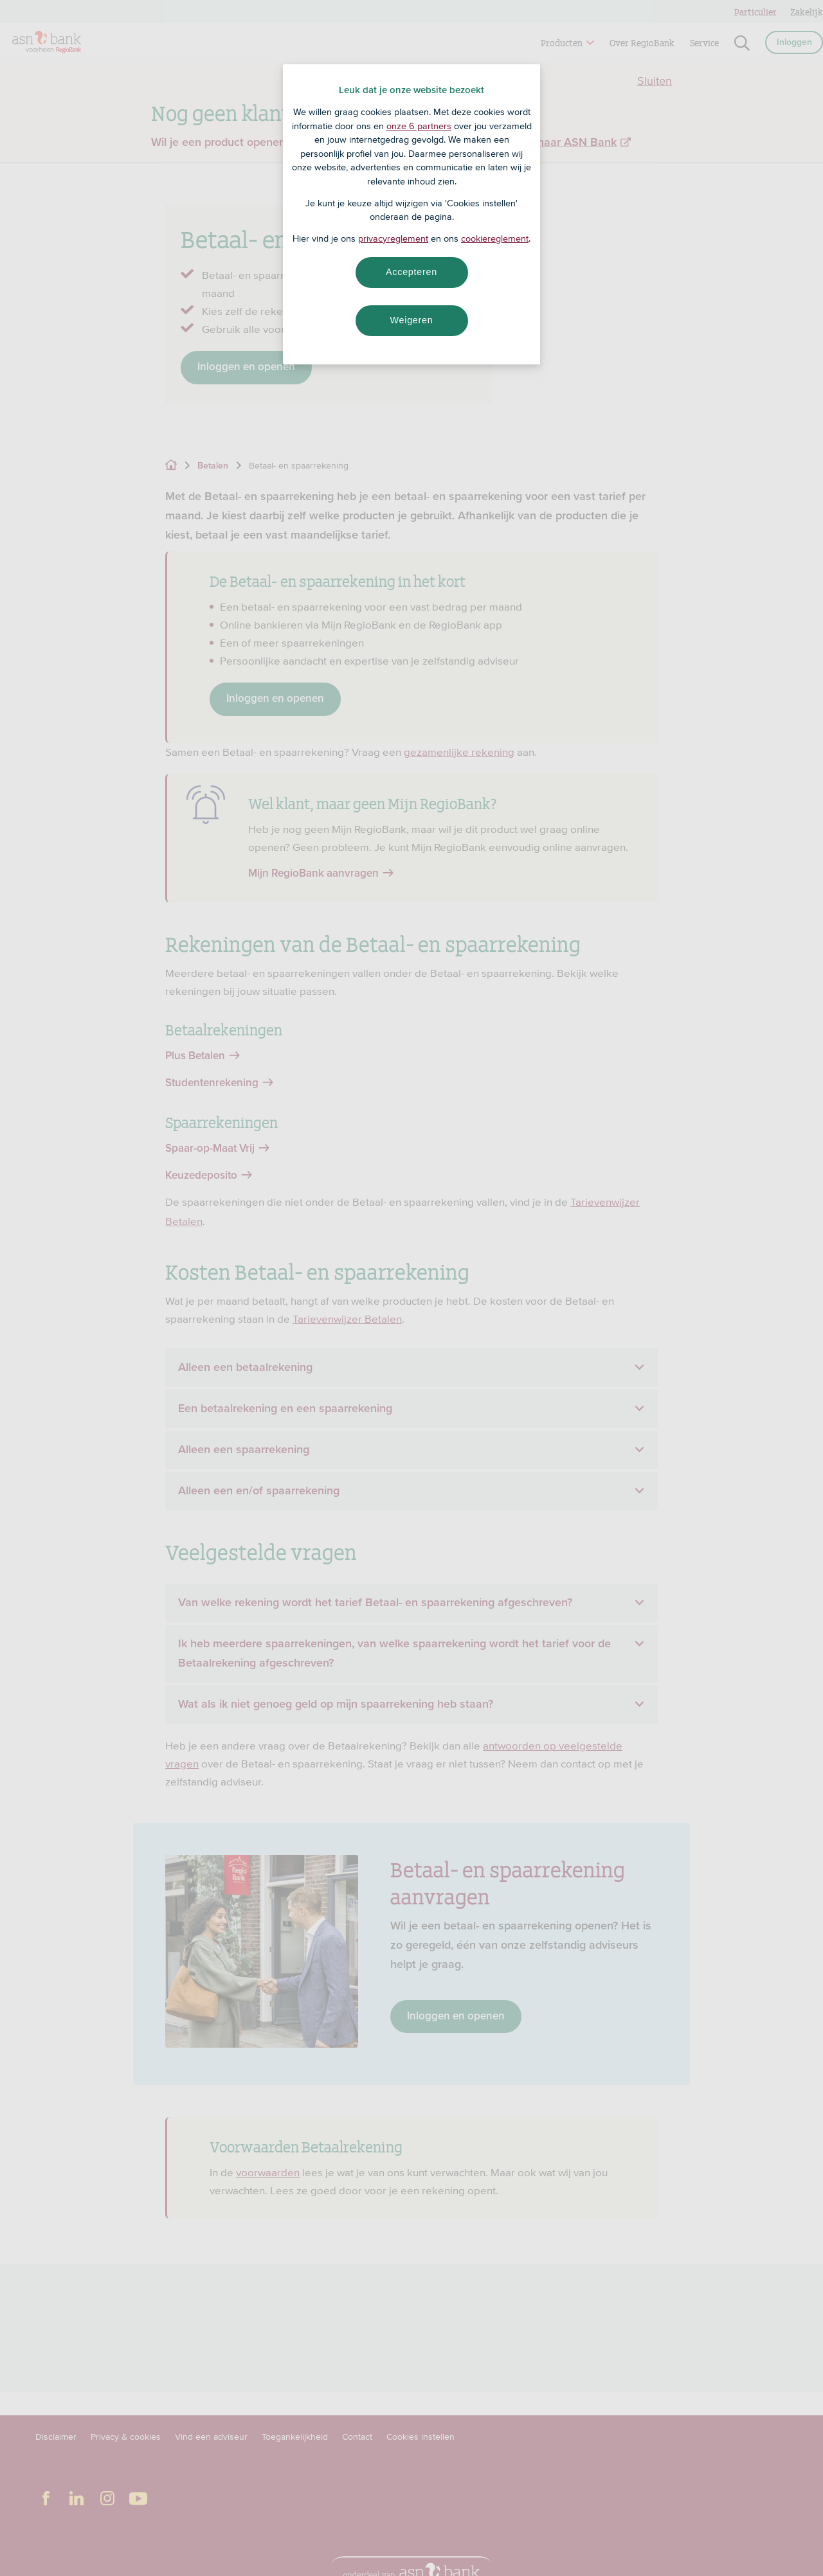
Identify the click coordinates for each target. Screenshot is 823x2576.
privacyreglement (393, 238)
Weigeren (411, 320)
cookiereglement (495, 238)
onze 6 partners (418, 126)
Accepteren (411, 272)
